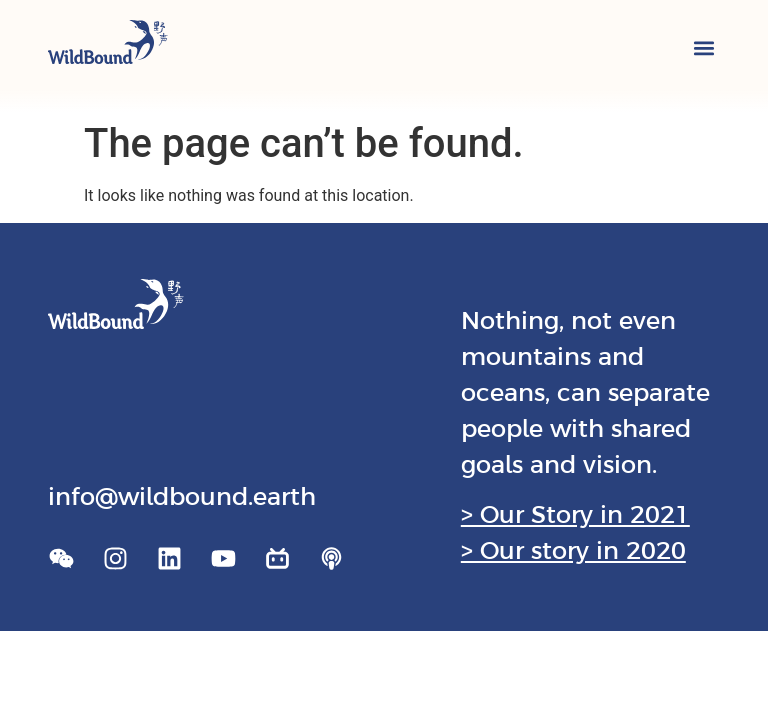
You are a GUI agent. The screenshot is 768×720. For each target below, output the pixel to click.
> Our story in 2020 (573, 550)
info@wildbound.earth (182, 496)
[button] (703, 47)
